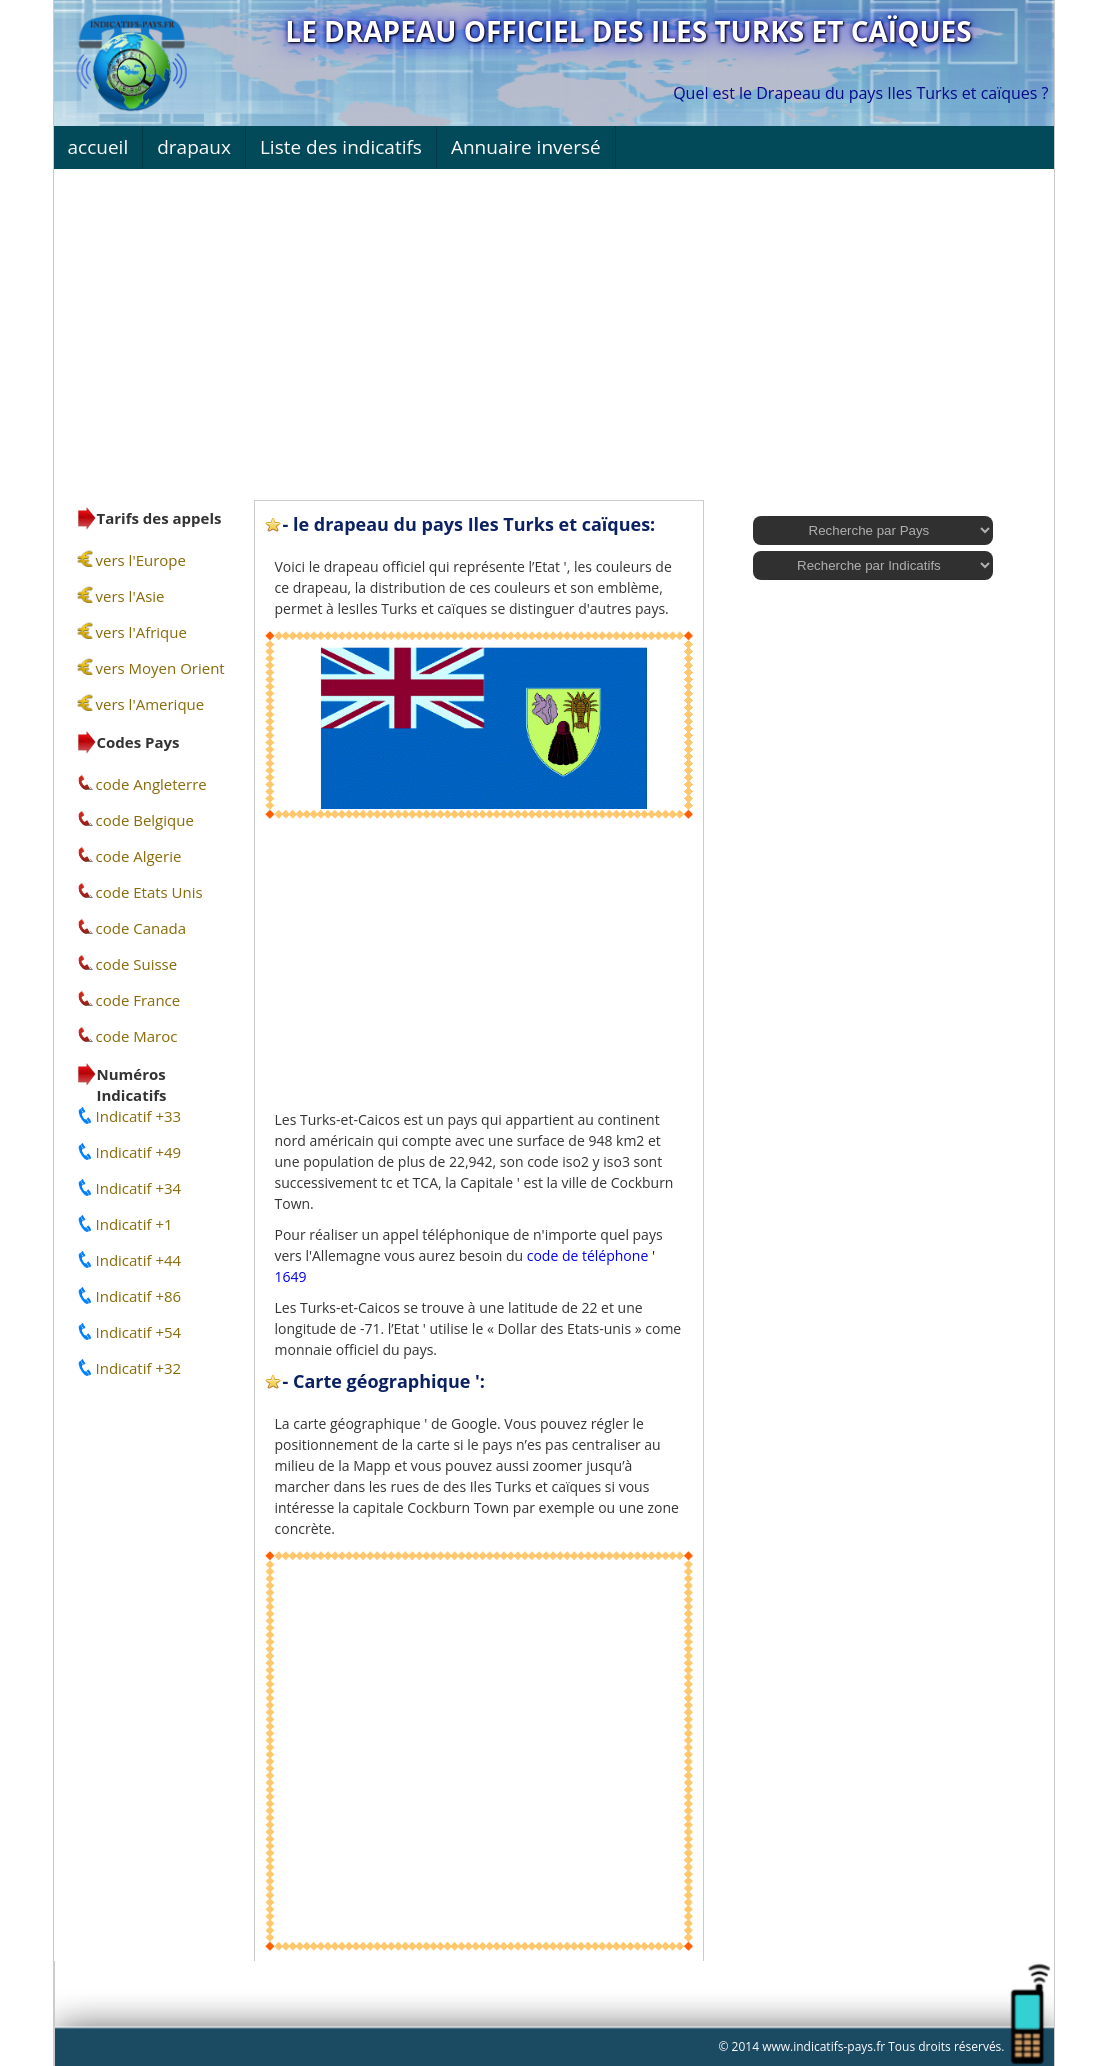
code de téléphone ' (591, 1255)
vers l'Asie (130, 596)
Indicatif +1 (134, 1224)
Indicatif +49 (139, 1152)
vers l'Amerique (150, 704)
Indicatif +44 (139, 1260)
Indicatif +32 (139, 1368)
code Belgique (145, 820)
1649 (291, 1276)
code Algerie (139, 856)
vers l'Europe (141, 560)
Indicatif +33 (139, 1116)
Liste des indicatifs (341, 147)
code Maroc (137, 1036)
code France (138, 1000)
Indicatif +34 (139, 1188)
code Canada (141, 928)
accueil (98, 147)
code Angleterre (151, 784)
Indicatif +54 (139, 1332)
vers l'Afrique (141, 632)
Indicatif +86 (139, 1296)
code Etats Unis (149, 892)
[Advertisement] (554, 330)
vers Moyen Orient (160, 668)
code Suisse (137, 964)
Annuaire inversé (526, 147)
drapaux (194, 147)
